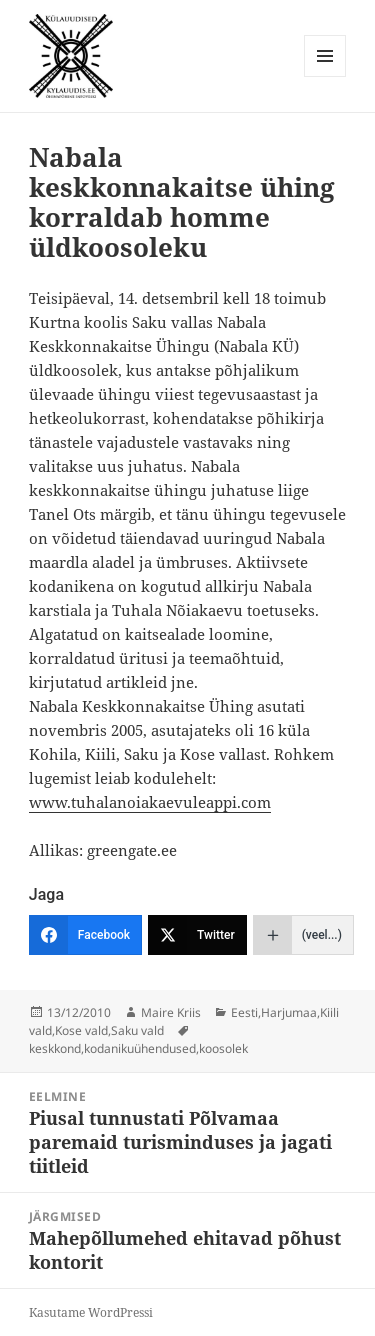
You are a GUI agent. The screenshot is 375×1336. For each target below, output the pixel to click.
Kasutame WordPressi (91, 1312)
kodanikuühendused (140, 1048)
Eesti (244, 1012)
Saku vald (137, 1030)
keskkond (55, 1048)
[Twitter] (197, 935)
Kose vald (81, 1030)
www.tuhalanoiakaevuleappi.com (150, 802)
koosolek (223, 1048)
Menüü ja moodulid (325, 76)
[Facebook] (85, 935)
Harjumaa (289, 1012)
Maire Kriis (171, 1012)
